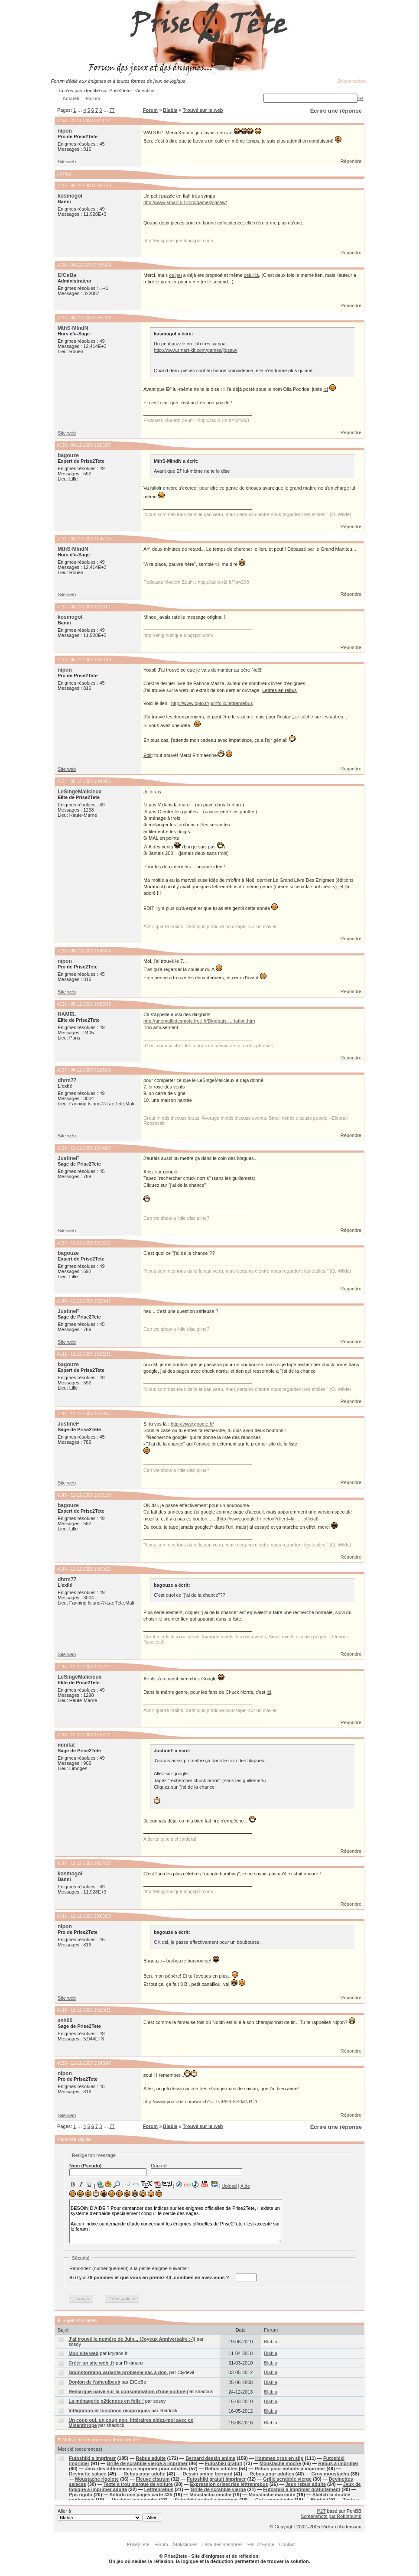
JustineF (68, 1158)
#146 (62, 1734)
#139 (62, 1243)
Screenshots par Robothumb (331, 2516)
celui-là (251, 275)
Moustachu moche (210, 2494)
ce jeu (175, 275)
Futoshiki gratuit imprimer (216, 2479)
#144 (62, 1569)
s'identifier (145, 90)
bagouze (68, 455)
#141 (62, 1354)
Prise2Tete (138, 2544)
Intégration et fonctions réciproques (109, 2410)
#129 (62, 317)
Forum (150, 110)
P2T (321, 2511)
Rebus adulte (151, 2458)
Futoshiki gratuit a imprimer (206, 2499)
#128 (62, 265)
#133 (62, 659)
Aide (245, 2186)
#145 (62, 1666)
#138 (62, 1148)
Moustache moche (280, 2463)
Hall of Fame (260, 2544)
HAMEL (67, 1014)
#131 (62, 538)
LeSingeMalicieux (80, 792)
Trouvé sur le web (203, 110)
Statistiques (185, 2544)
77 (111, 110)
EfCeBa (67, 275)
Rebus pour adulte (144, 2473)
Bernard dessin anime (210, 2458)
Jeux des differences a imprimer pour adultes (136, 2468)
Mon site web (83, 2353)
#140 (62, 1301)
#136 (62, 1004)
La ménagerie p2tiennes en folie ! (106, 2401)
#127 (62, 185)
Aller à (109, 2514)
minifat (66, 1745)
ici (325, 389)
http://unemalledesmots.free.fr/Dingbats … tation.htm (199, 1020)
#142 (62, 1413)
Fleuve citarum (153, 2479)
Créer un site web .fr (91, 2362)
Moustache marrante (272, 2494)
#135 (62, 951)
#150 (62, 2063)
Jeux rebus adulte (305, 2484)
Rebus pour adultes (272, 2473)
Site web (67, 161)
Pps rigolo (80, 2494)
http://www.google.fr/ (192, 1423)
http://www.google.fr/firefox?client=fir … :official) (268, 1518)
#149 (62, 2010)
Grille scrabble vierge (287, 2479)
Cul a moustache (274, 2499)
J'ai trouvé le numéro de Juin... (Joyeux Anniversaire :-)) (131, 2339)
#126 (62, 120)
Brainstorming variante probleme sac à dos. (118, 2372)
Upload (229, 2186)
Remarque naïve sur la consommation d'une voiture (126, 2391)
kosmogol (70, 196)
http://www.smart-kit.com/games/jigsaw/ (185, 202)
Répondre (351, 161)
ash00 (65, 2020)
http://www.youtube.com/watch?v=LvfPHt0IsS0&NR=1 (200, 2101)
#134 (62, 781)
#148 (62, 1916)
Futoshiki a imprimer (92, 2458)
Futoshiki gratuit (223, 2463)
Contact (287, 2544)
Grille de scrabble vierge (218, 2489)
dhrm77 (67, 1080)
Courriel (196, 2169)
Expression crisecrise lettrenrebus (229, 2484)
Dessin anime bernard (207, 2473)
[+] (360, 98)
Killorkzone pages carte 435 (141, 2494)
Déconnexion (351, 81)
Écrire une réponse (336, 110)
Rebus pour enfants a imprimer (290, 2468)
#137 (62, 1070)
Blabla (170, 110)
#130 (62, 445)
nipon (65, 131)
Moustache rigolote (97, 2479)
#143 (62, 1495)
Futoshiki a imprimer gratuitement (301, 2489)
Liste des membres (222, 2544)
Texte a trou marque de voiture (138, 2484)
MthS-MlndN (73, 328)
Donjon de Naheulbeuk (94, 2381)
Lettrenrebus (158, 2489)
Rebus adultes (221, 2468)
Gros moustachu (330, 2473)
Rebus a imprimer (338, 2463)
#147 (62, 1863)
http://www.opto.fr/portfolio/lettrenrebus (212, 703)
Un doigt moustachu (135, 2499)
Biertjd (318, 2499)
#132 (62, 606)
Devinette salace (87, 2473)
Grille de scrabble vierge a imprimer (147, 2463)
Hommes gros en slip (279, 2458)
